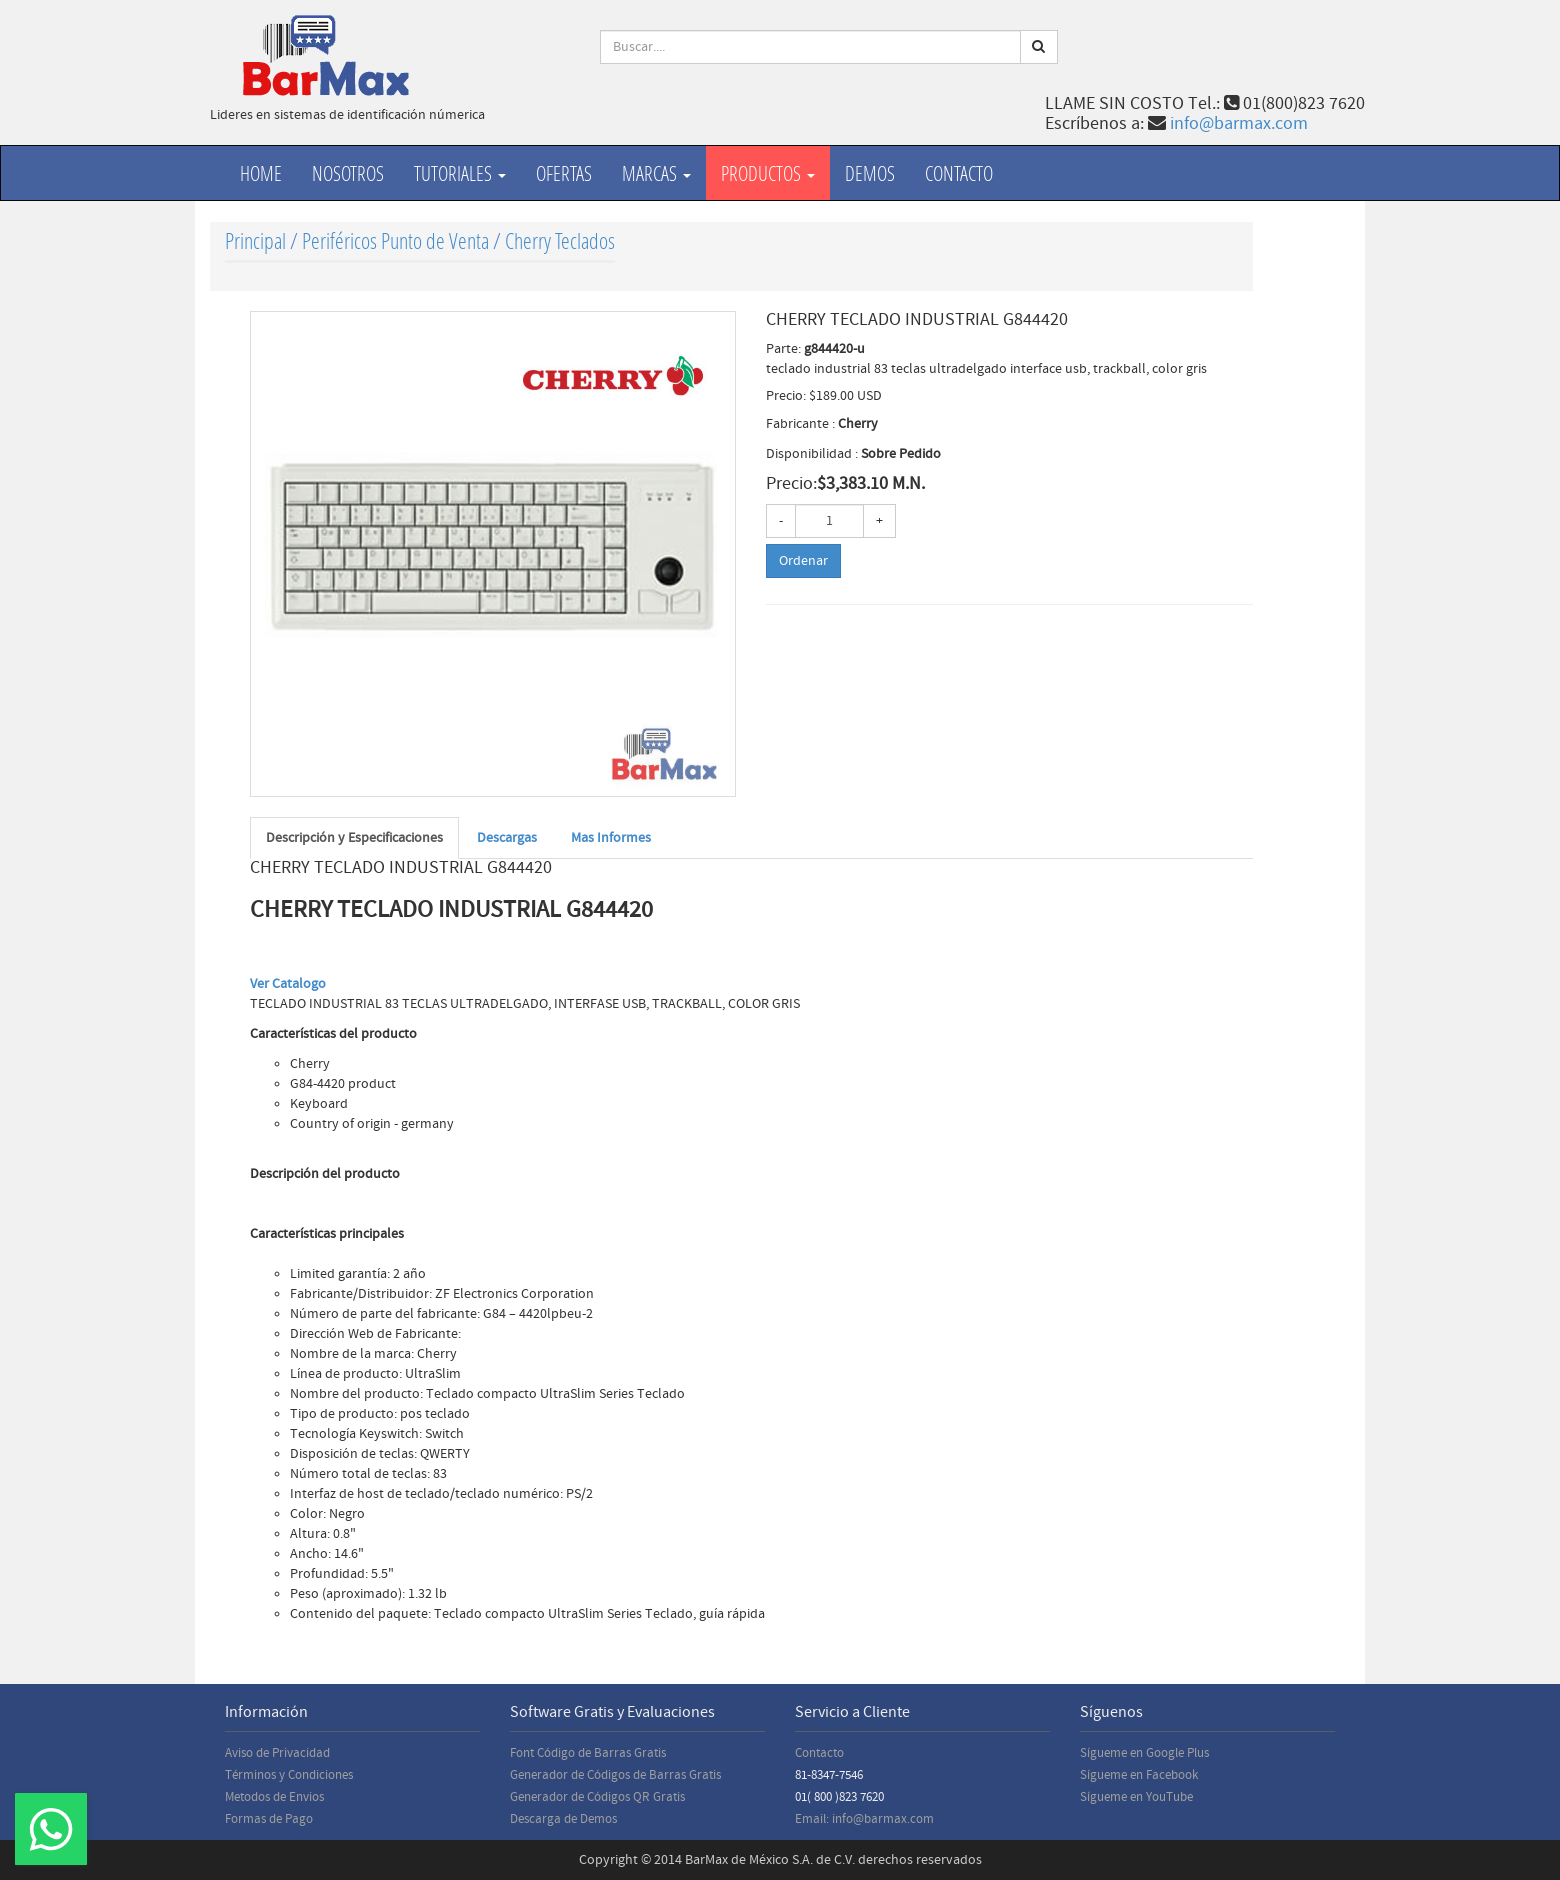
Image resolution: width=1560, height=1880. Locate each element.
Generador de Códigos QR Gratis (597, 1797)
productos (768, 173)
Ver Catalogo (288, 984)
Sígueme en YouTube (1136, 1797)
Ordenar (803, 561)
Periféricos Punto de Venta (395, 240)
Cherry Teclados (560, 240)
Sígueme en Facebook (1139, 1775)
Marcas (656, 173)
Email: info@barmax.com (864, 1819)
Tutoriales (460, 173)
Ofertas (564, 173)
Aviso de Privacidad (277, 1753)
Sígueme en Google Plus (1144, 1753)
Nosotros (348, 173)
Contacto (959, 173)
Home (261, 173)
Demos (870, 173)
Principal (255, 240)
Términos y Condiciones (289, 1775)
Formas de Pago (269, 1819)
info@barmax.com (1239, 123)
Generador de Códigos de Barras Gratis (615, 1775)
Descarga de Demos (563, 1819)
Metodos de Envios (274, 1797)
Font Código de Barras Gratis (588, 1753)
